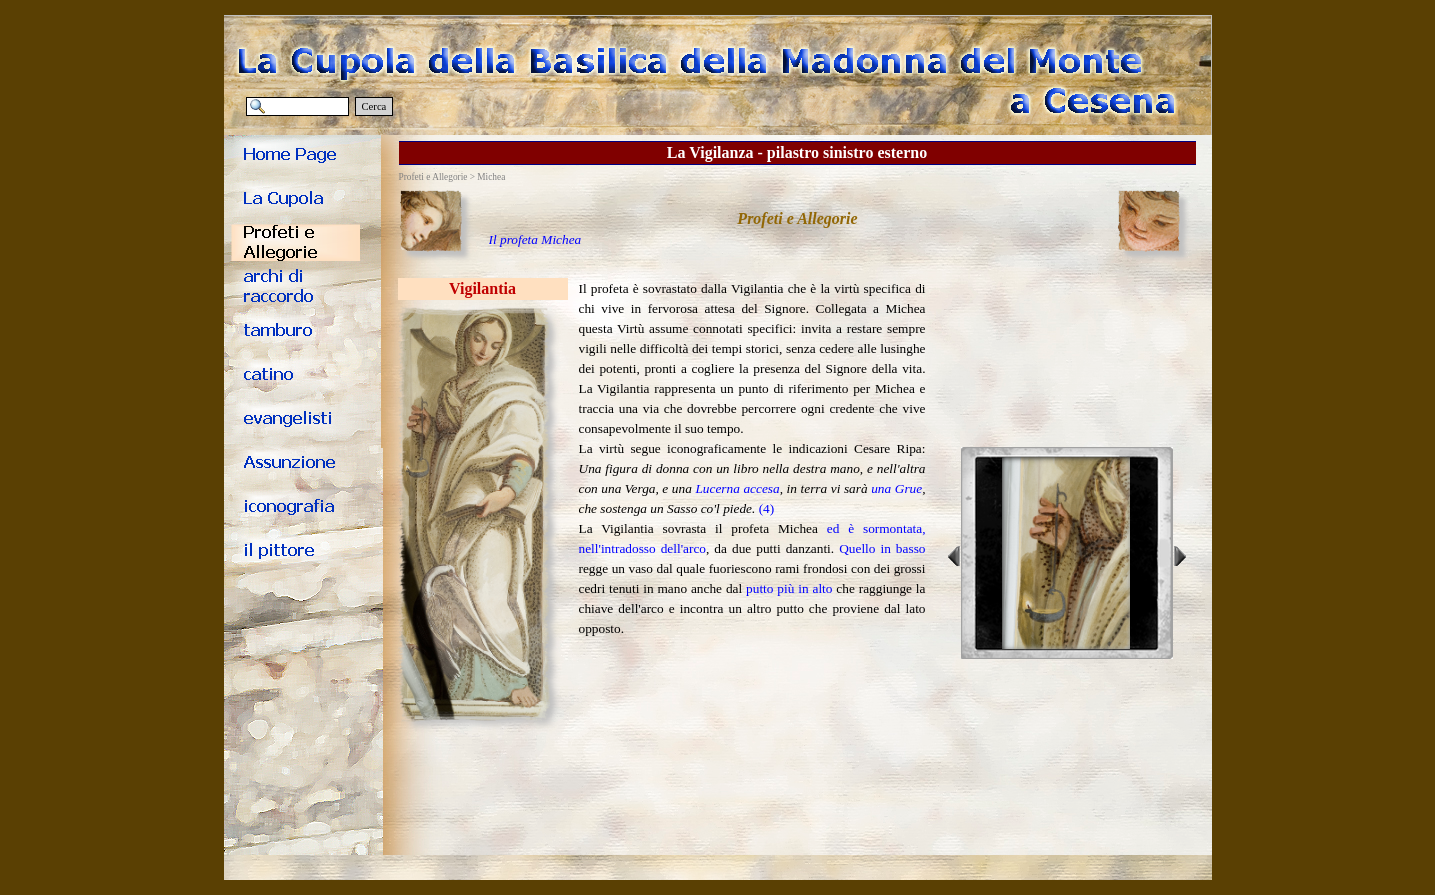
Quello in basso (882, 548)
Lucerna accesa (737, 488)
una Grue (896, 488)
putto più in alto (789, 588)
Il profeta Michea (535, 239)
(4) (767, 508)
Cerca (374, 106)
